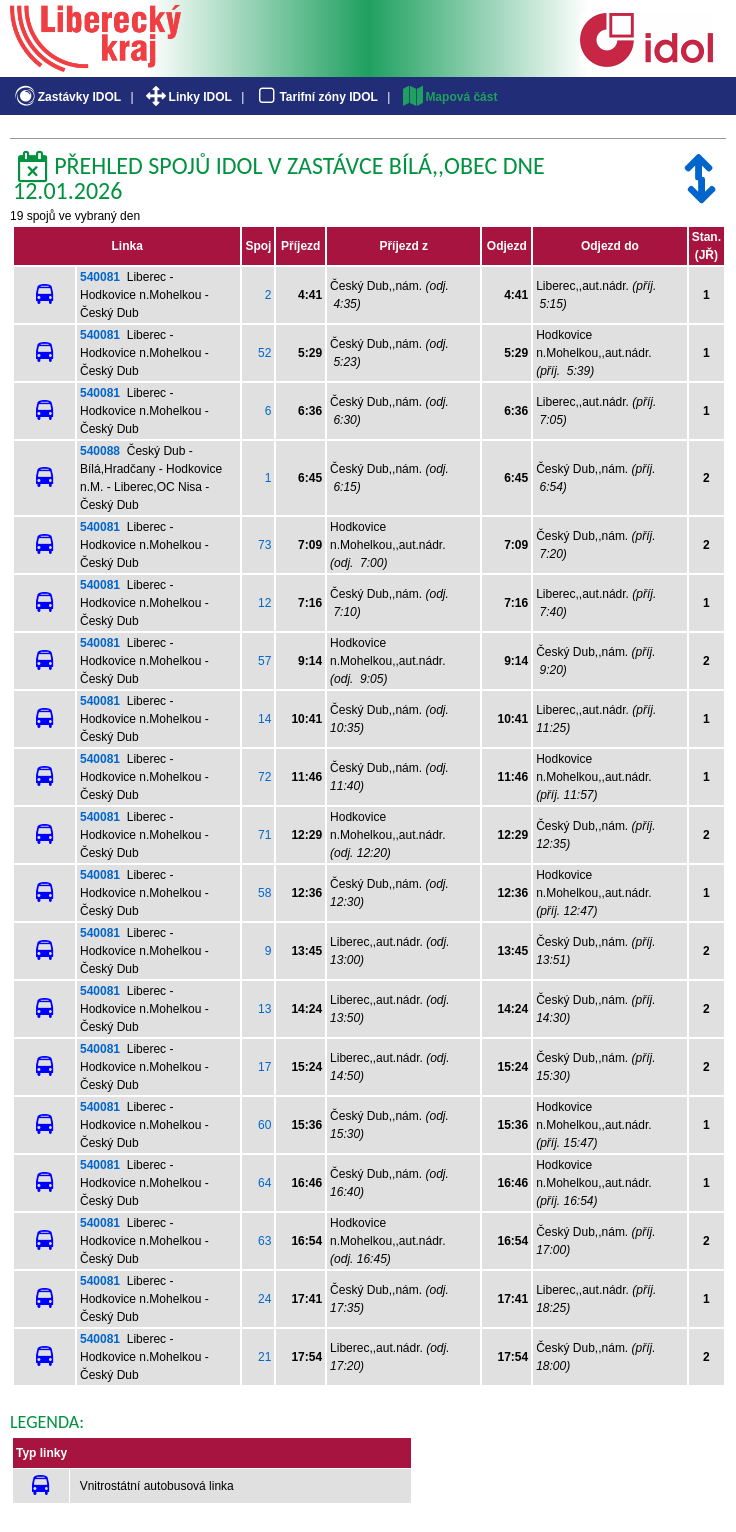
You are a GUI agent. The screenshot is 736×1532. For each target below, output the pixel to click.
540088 (100, 451)
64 (264, 1183)
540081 (100, 277)
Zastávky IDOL (66, 97)
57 (264, 661)
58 (264, 893)
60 (264, 1125)
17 (264, 1067)
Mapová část (449, 97)
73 (264, 545)
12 (264, 603)
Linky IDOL (187, 97)
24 (264, 1299)
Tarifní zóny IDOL (316, 97)
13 (264, 1009)
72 (264, 777)
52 (264, 353)
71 (264, 835)
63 (264, 1241)
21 (264, 1357)
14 (264, 719)
